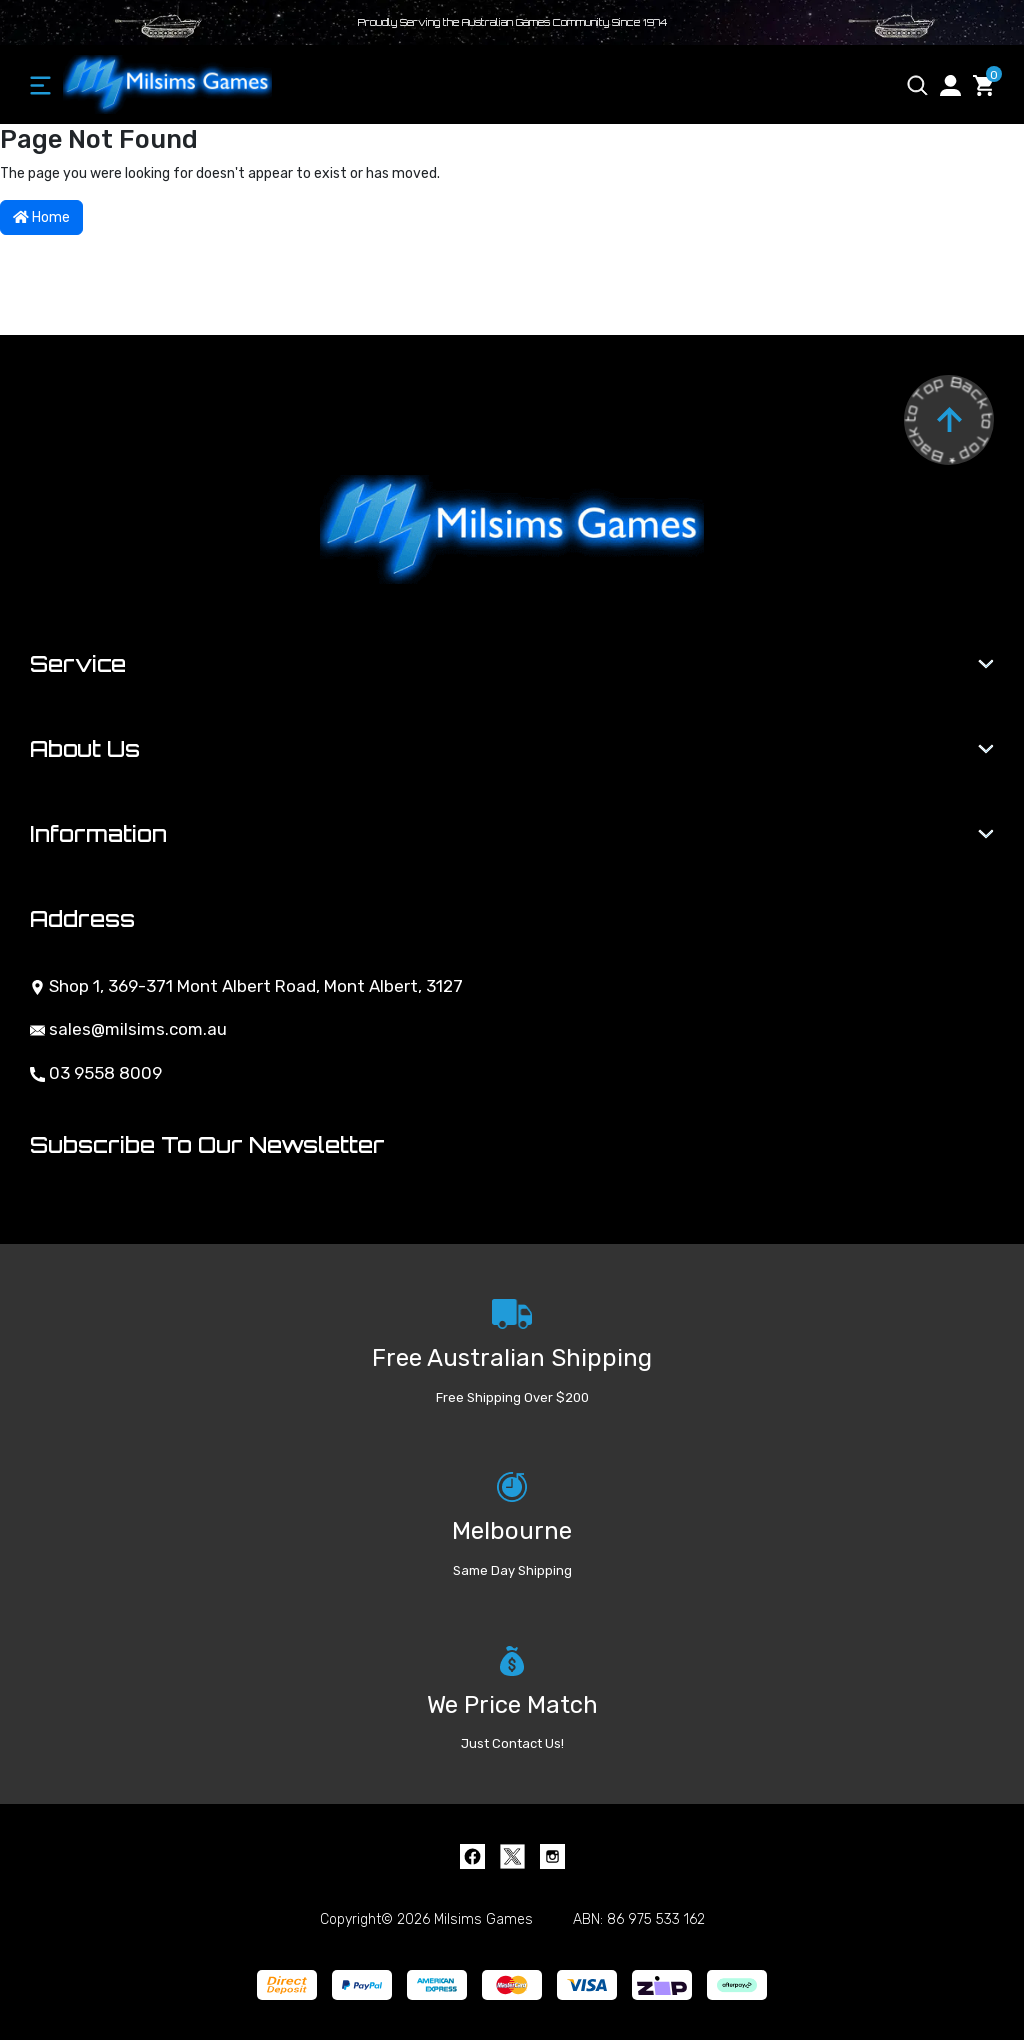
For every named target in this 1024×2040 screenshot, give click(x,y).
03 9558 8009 (96, 1073)
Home (41, 217)
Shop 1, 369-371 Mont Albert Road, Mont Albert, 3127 (246, 986)
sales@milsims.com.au (128, 1029)
